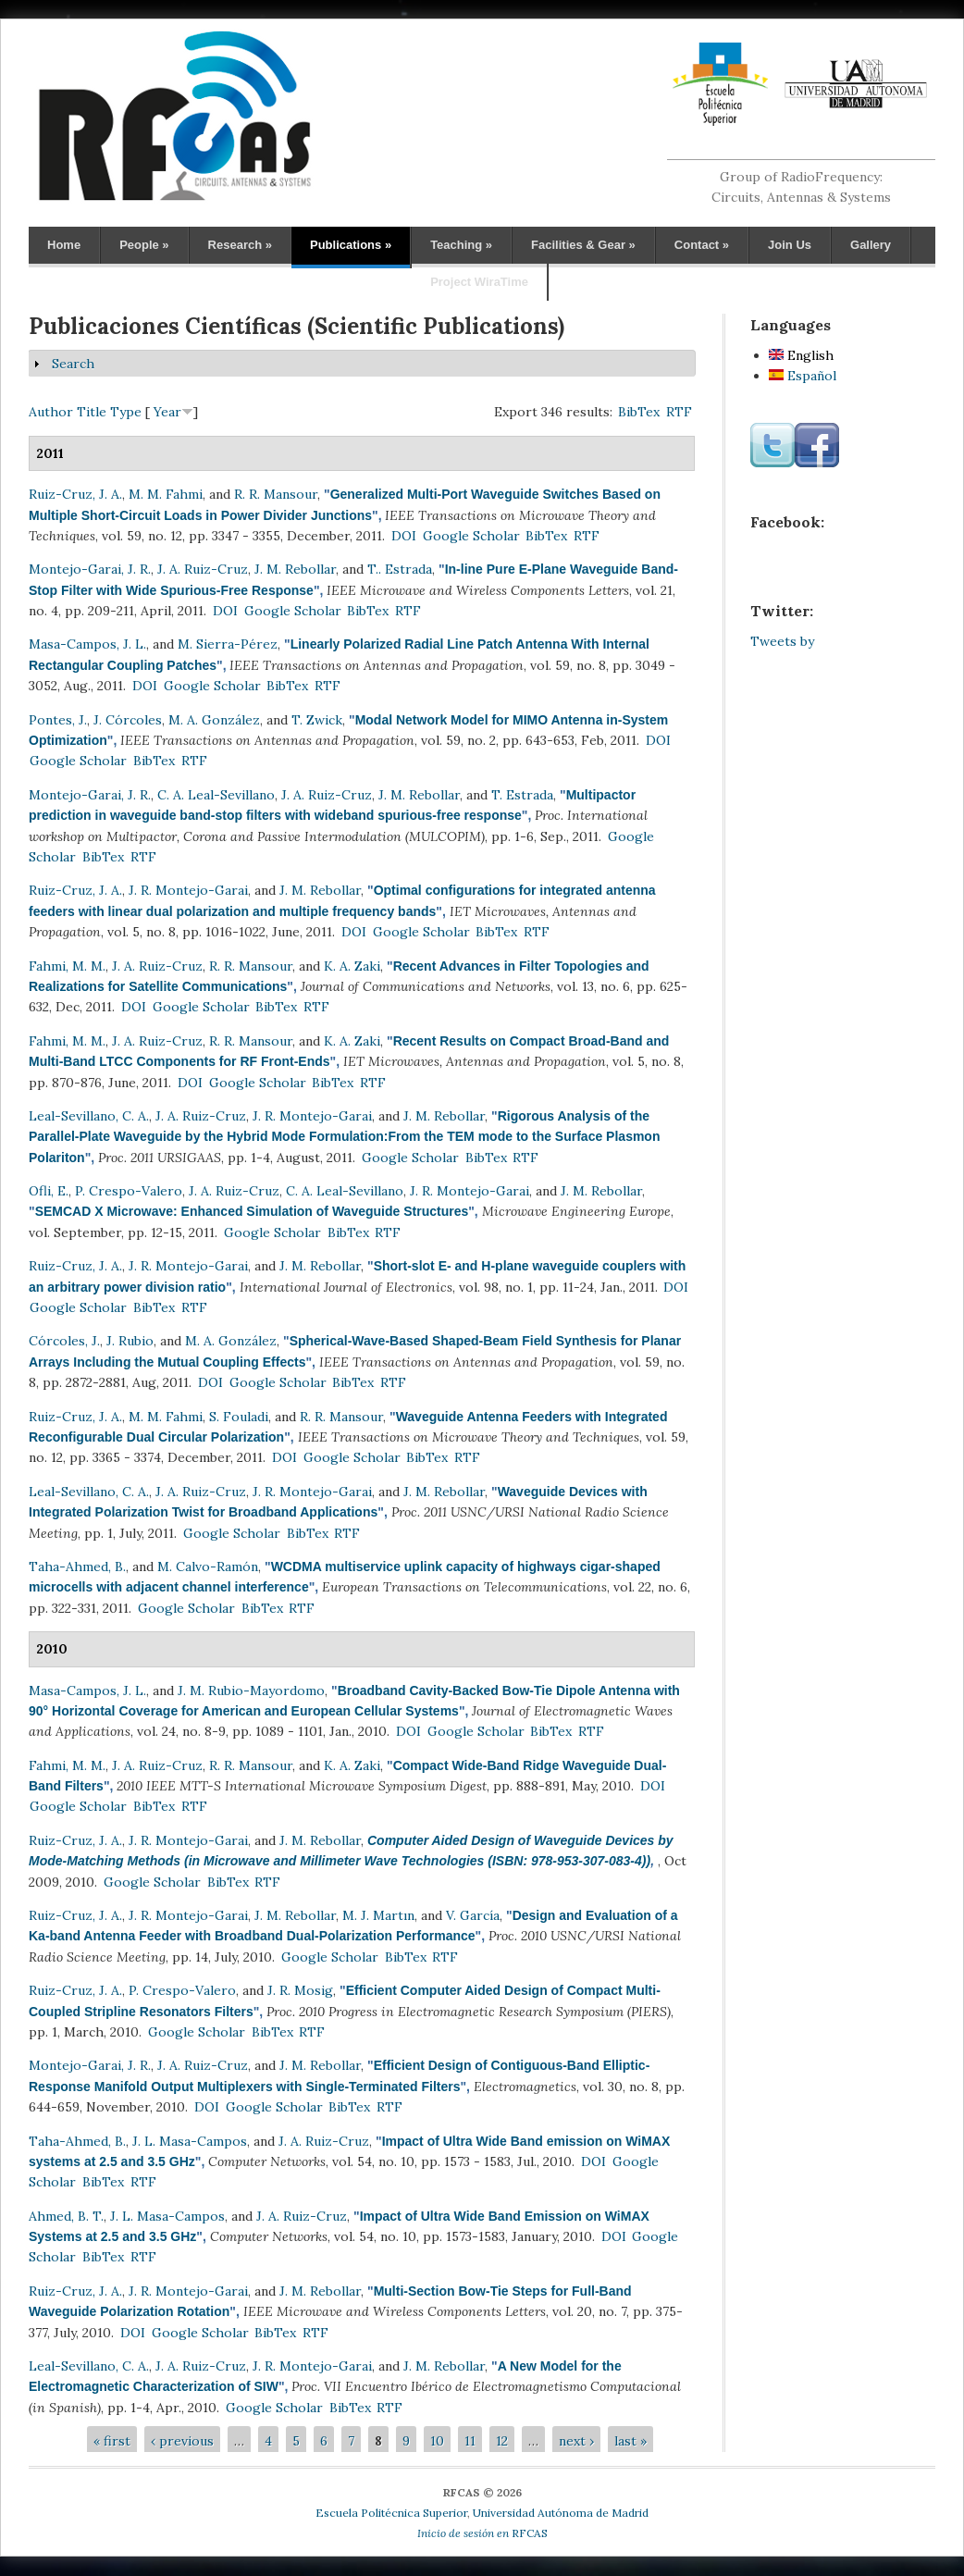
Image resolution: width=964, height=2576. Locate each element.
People (143, 245)
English (801, 355)
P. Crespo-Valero (128, 1191)
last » (630, 2441)
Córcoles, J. (64, 1340)
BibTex (639, 411)
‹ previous (182, 2441)
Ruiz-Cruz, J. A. (75, 494)
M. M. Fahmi (166, 494)
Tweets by (782, 641)
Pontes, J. (58, 720)
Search (73, 363)
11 (470, 2441)
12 (502, 2441)
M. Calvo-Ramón (207, 1566)
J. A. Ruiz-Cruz (202, 569)
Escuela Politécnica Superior (391, 2513)
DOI (403, 535)
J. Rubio (130, 1340)
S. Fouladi (238, 1416)
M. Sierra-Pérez (228, 644)
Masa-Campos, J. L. (87, 644)
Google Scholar (471, 535)
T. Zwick (316, 720)
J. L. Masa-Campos (189, 2141)
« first (111, 2441)
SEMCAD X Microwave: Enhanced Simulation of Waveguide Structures (252, 1211)
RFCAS (482, 2533)
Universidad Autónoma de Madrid (561, 2513)
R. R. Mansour (275, 494)
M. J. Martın (378, 1915)
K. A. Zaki (352, 966)
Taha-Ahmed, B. (77, 1566)
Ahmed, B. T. (66, 2216)
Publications (350, 245)
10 (437, 2441)
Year (167, 411)
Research (240, 245)
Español (802, 375)
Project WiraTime (479, 282)
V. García (473, 1915)
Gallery (870, 245)
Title (91, 411)
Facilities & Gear (583, 245)
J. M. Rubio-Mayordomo (251, 1690)
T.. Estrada (399, 569)
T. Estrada (522, 794)
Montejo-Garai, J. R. (90, 569)
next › (576, 2441)
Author (51, 411)
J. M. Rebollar (295, 569)
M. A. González (214, 720)
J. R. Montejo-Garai (188, 890)
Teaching (461, 245)
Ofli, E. (48, 1191)
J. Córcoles (127, 720)
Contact (701, 245)
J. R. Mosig (300, 1990)
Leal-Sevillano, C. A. (89, 1116)
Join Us (789, 245)
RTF (679, 411)
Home (63, 245)
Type (126, 411)
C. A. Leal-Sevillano (216, 794)
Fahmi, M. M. (67, 966)
